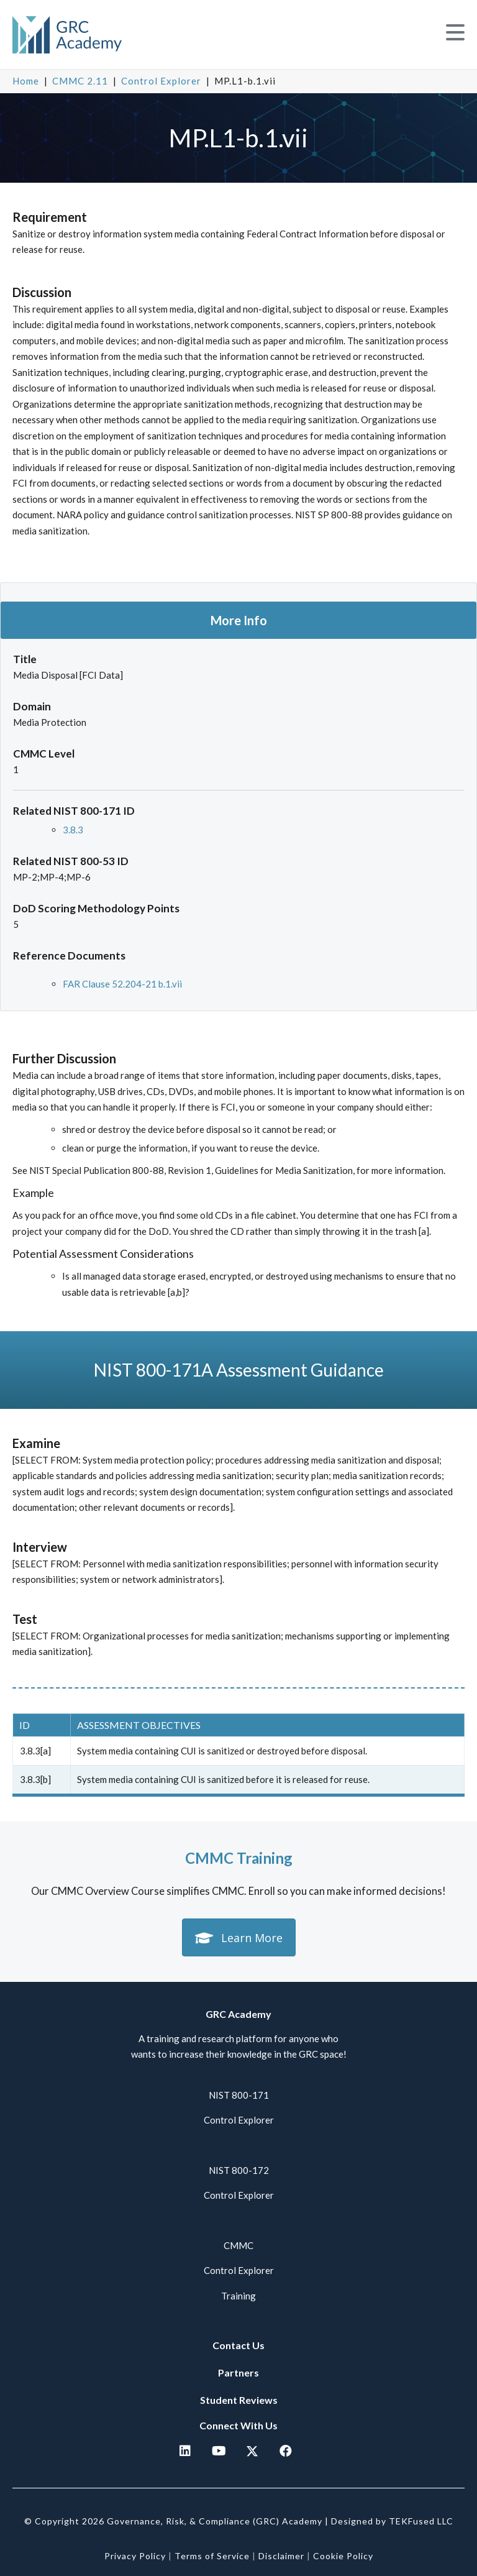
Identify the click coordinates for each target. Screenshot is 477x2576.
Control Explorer (161, 80)
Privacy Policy (135, 2556)
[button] (455, 32)
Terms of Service (212, 2556)
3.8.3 (73, 829)
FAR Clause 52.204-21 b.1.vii (122, 983)
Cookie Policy (343, 2556)
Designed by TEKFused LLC (392, 2521)
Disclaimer (281, 2556)
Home (25, 80)
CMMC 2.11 (80, 80)
